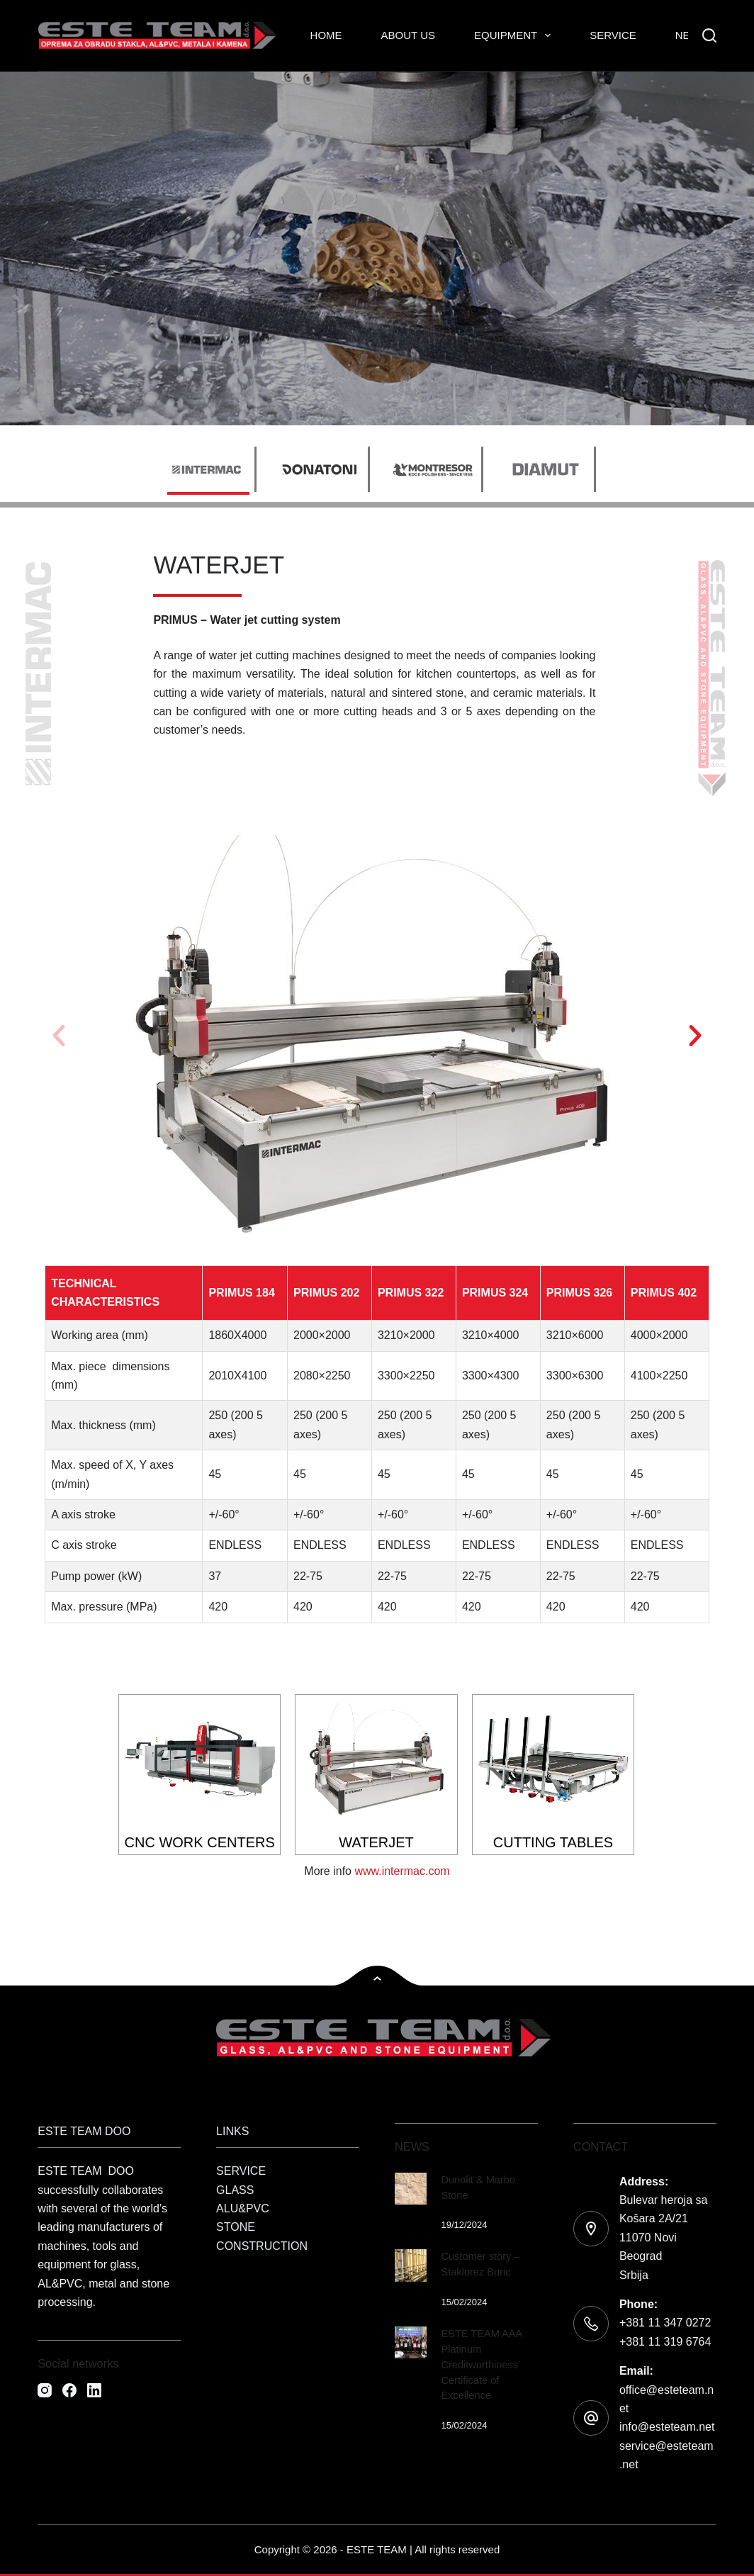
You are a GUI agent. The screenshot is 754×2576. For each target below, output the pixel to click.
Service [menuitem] (613, 35)
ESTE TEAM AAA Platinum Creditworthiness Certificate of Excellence (481, 2364)
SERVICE (241, 2171)
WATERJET (376, 1842)
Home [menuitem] (326, 35)
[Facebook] (69, 2390)
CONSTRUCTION (262, 2246)
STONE (235, 2227)
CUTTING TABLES (553, 1842)
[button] (59, 1035)
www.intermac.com (401, 1871)
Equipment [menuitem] (515, 35)
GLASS (235, 2190)
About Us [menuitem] (408, 35)
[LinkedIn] (94, 2390)
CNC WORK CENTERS (200, 1842)
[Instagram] (45, 2390)
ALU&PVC (242, 2208)
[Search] (709, 35)
